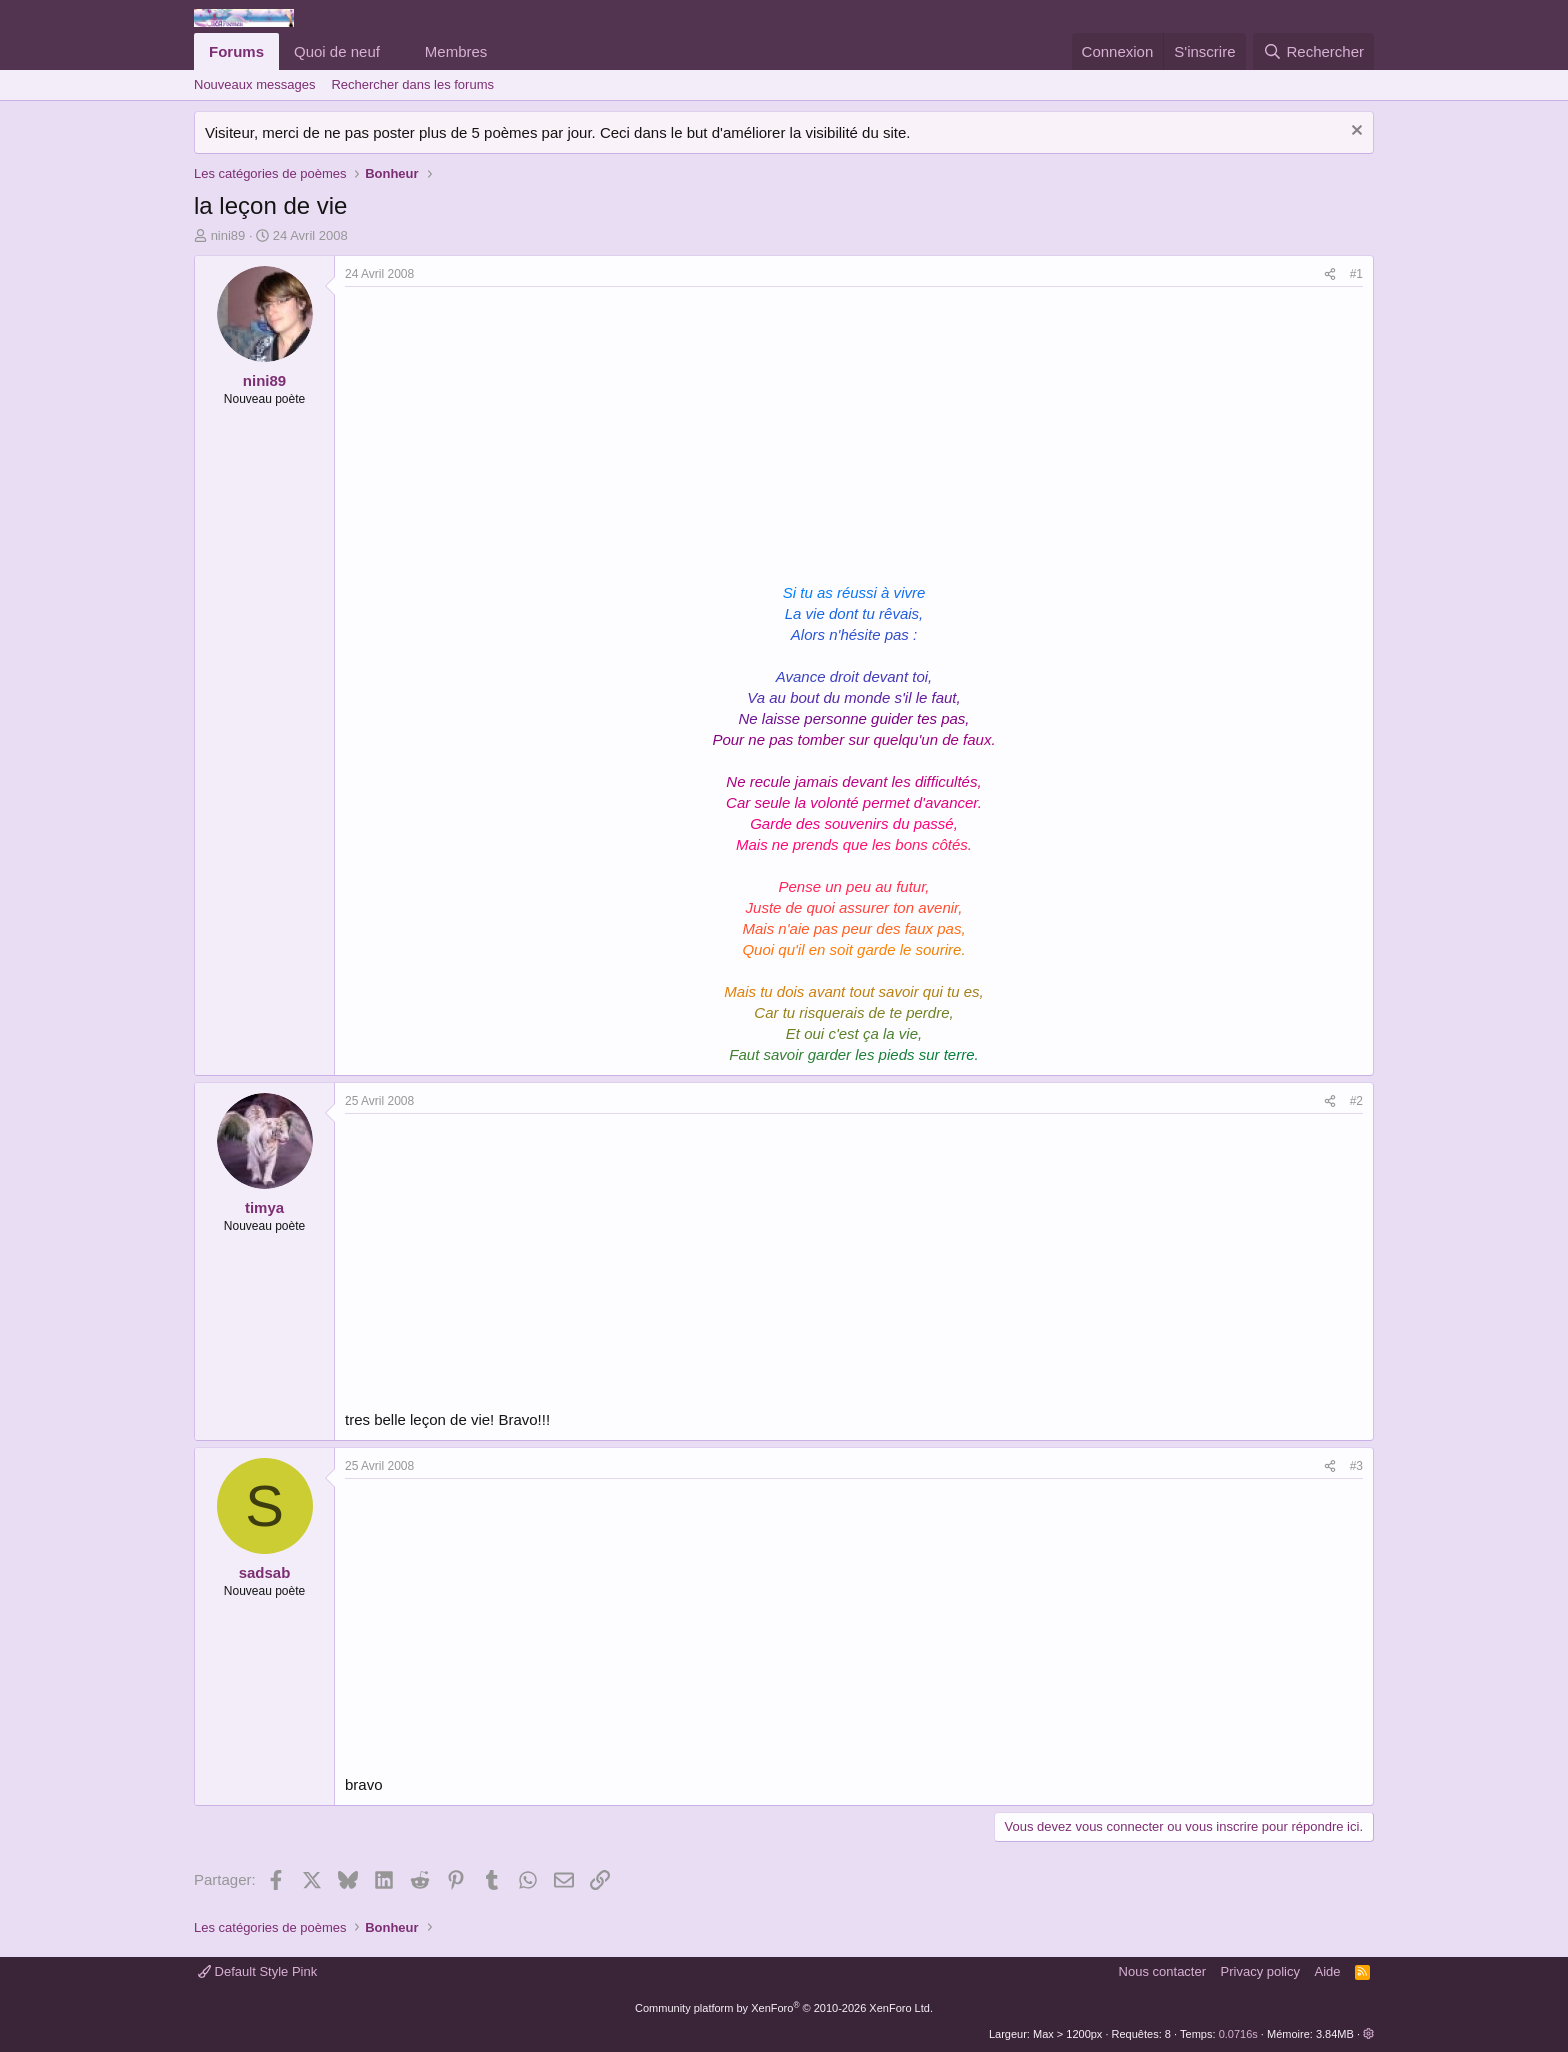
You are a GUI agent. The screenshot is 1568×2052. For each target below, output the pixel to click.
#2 (1356, 1101)
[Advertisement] (513, 437)
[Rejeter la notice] (1354, 132)
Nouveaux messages (254, 84)
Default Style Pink (257, 1971)
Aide (1328, 1971)
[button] (396, 51)
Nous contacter (1162, 1971)
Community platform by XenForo (784, 2008)
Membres (456, 51)
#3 (1356, 1466)
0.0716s (1238, 2034)
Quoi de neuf (337, 51)
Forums (236, 51)
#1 (1356, 274)
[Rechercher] (1313, 51)
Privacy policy (1260, 1971)
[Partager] (1330, 274)
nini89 (228, 235)
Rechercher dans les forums (412, 84)
